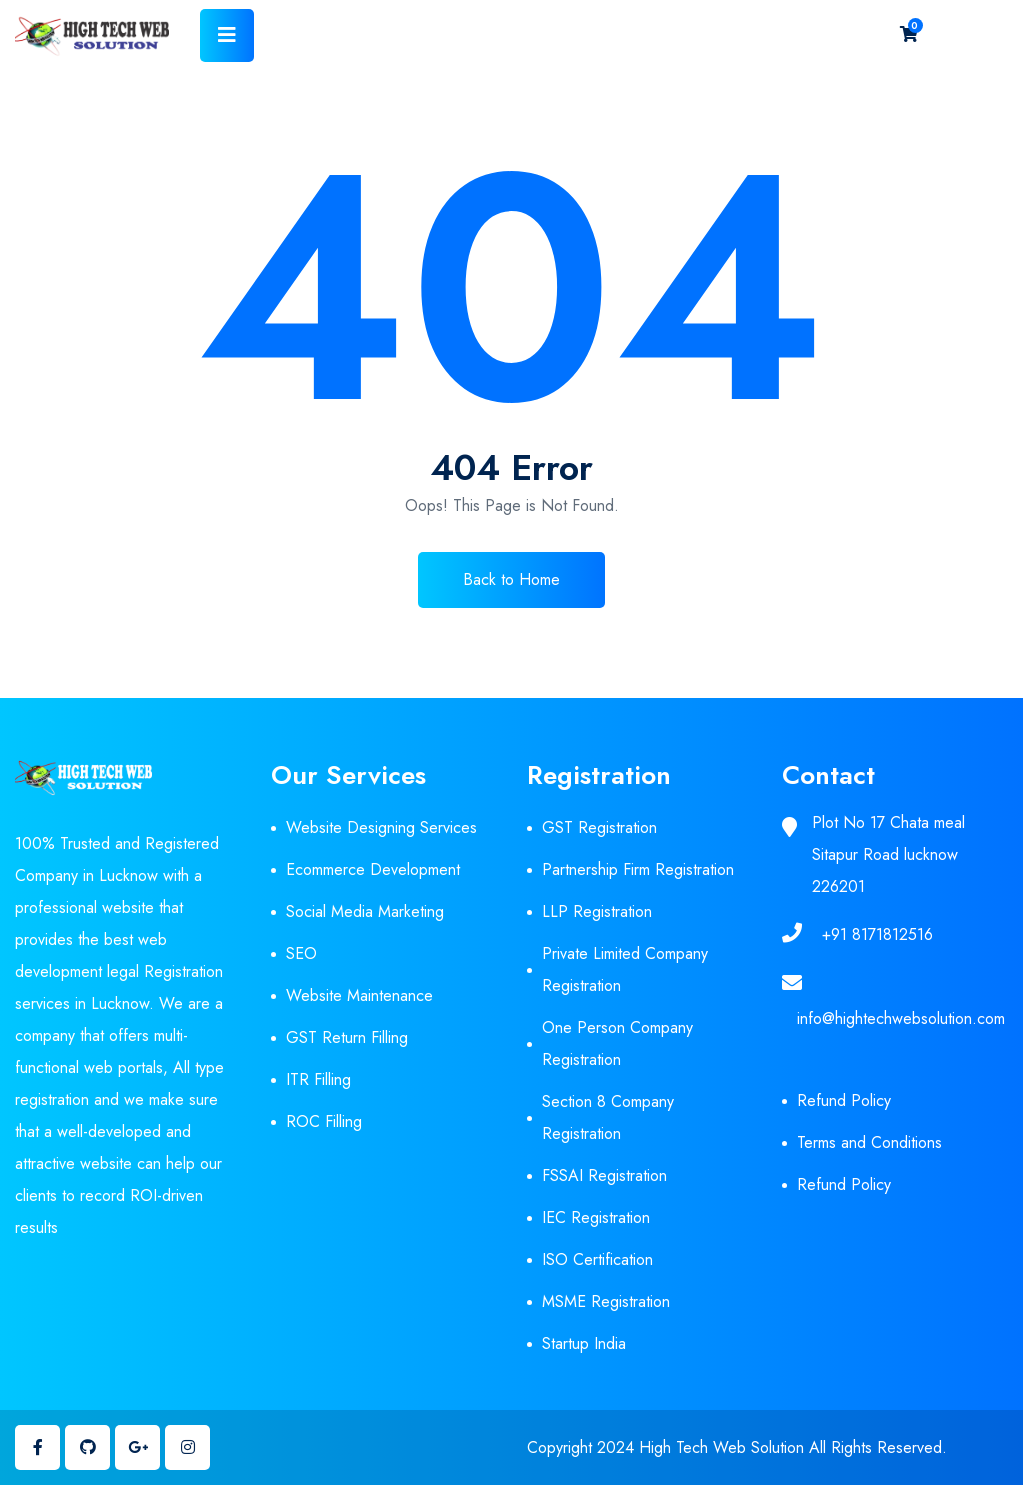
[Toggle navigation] (227, 35)
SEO (301, 953)
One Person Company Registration (617, 1043)
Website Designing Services (381, 827)
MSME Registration (606, 1301)
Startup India (584, 1343)
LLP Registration (597, 911)
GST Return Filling (347, 1037)
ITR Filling (318, 1079)
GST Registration (599, 827)
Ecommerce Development (373, 869)
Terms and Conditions (869, 1142)
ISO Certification (597, 1259)
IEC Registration (596, 1217)
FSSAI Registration (604, 1175)
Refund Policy (844, 1100)
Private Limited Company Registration (625, 969)
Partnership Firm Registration (638, 869)
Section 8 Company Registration (608, 1117)
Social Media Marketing (365, 911)
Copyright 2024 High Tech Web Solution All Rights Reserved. (737, 1447)
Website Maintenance (359, 995)
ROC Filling (324, 1121)
